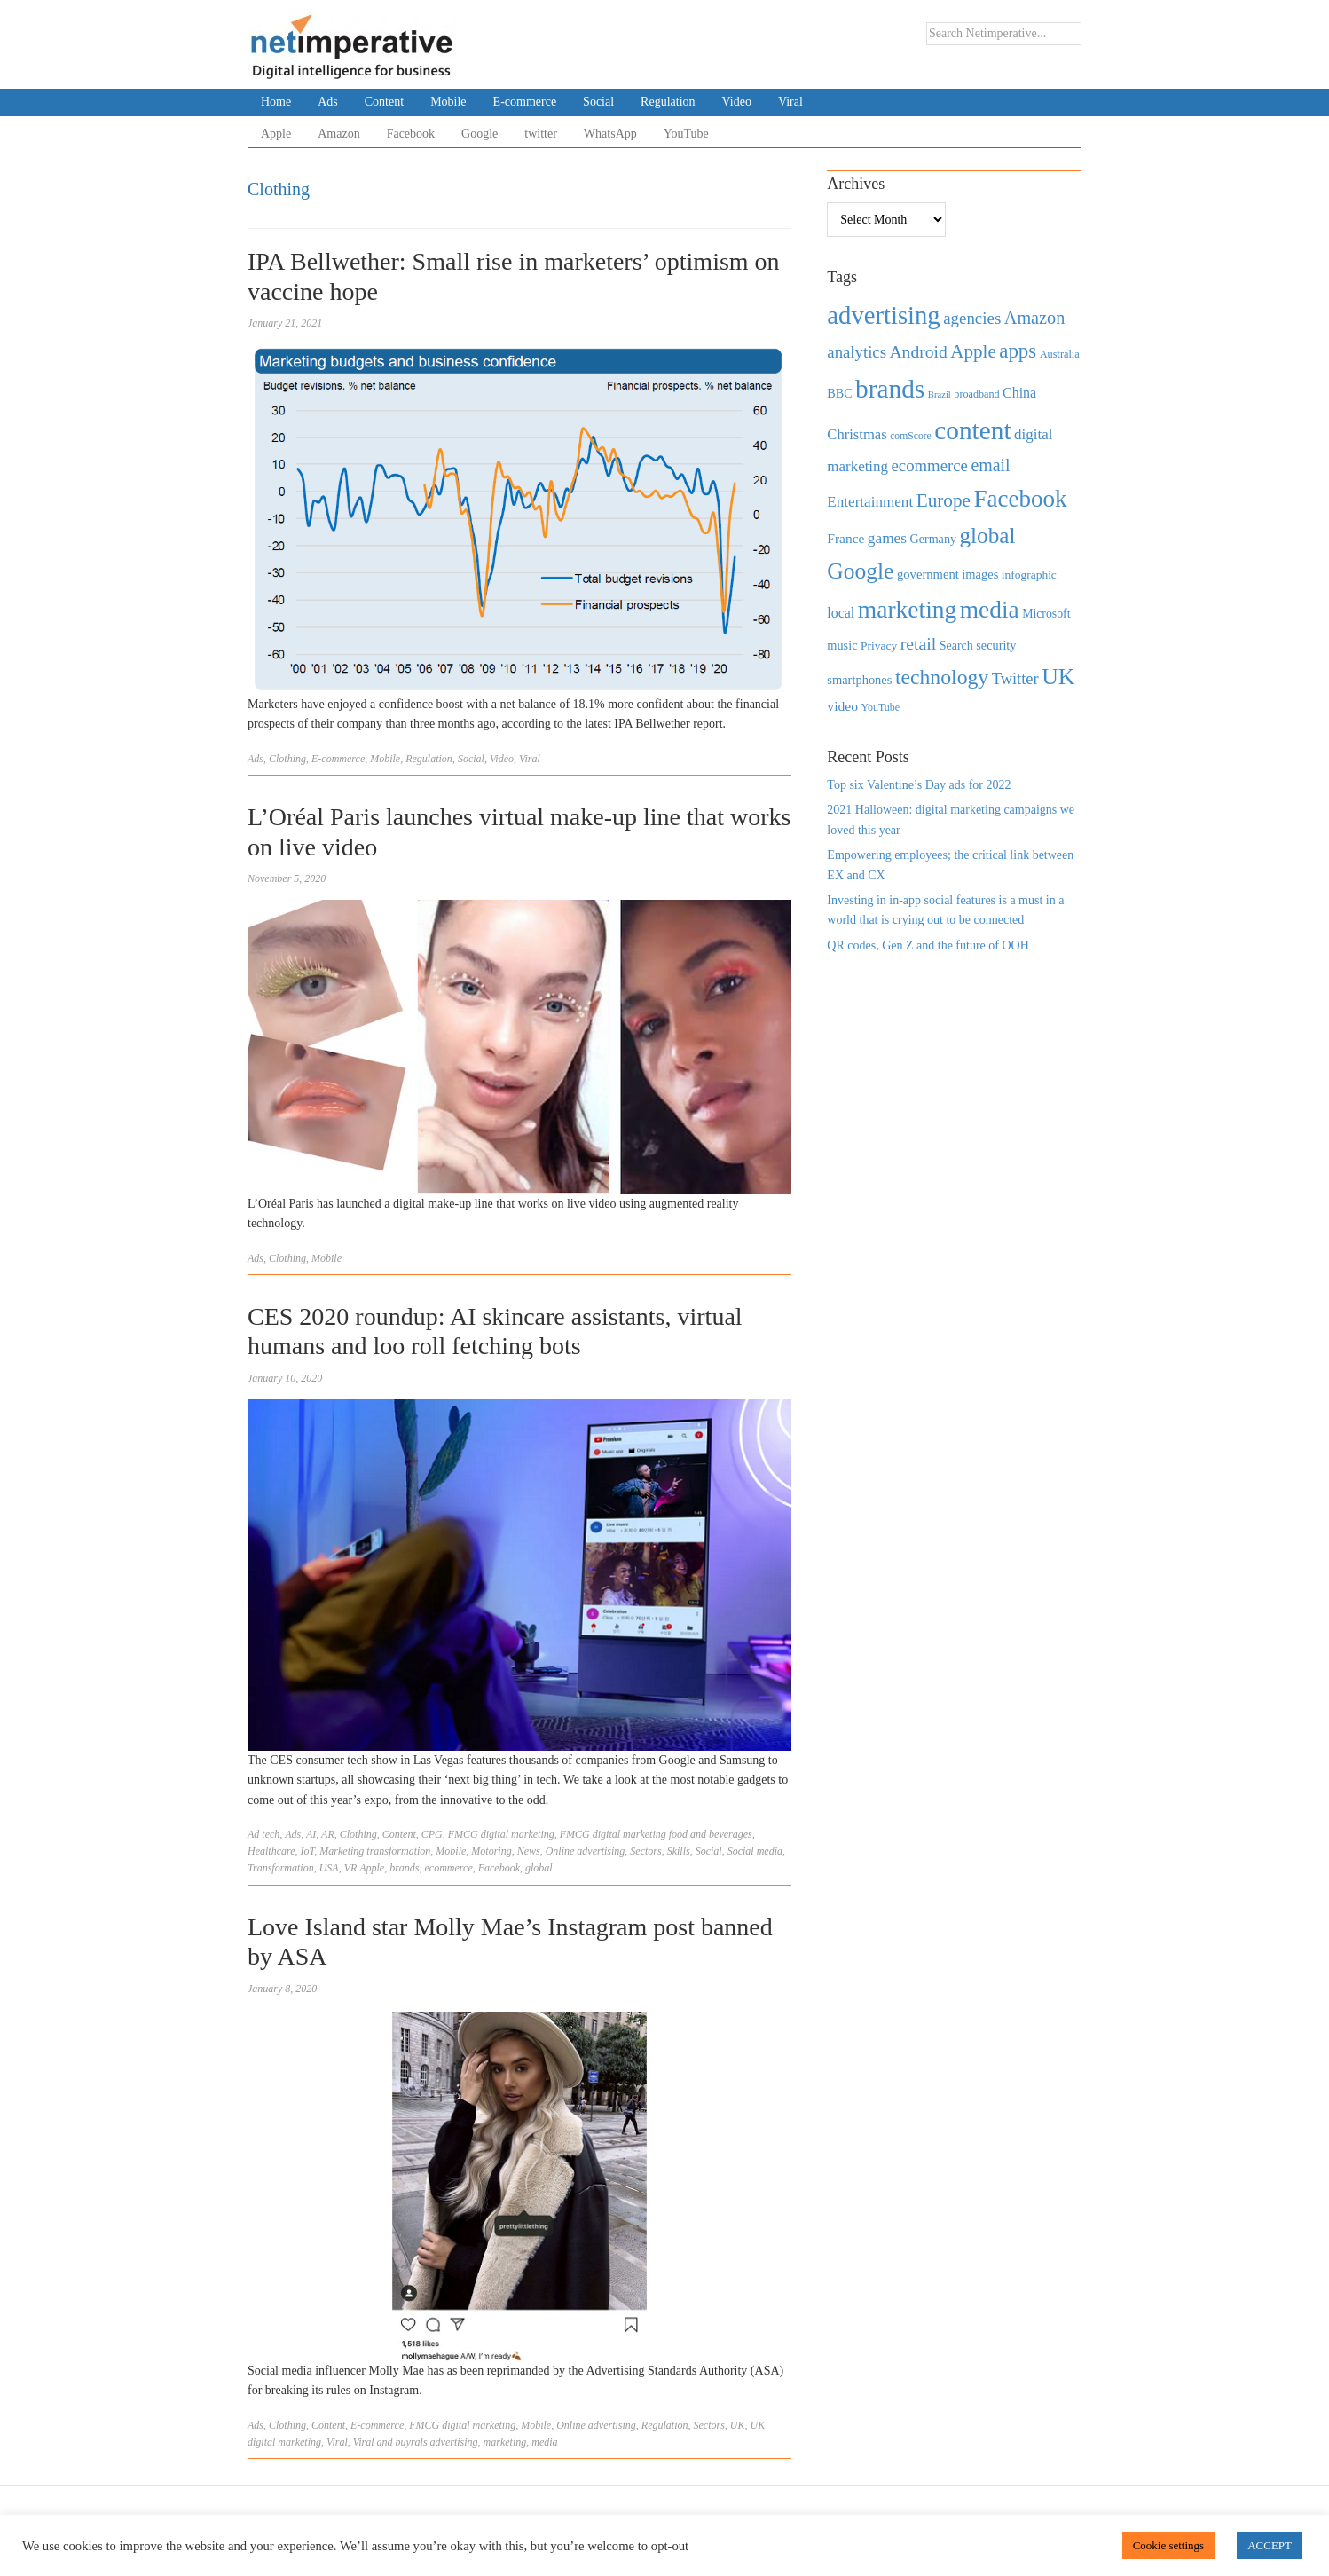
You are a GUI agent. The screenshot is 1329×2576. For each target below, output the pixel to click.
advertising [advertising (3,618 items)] (883, 315)
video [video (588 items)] (842, 705)
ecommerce (449, 1868)
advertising (454, 2442)
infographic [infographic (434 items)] (1029, 574)
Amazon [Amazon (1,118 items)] (1035, 317)
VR (351, 1868)
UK (737, 2425)
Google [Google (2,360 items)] (860, 571)
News (528, 1851)
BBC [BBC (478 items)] (839, 393)
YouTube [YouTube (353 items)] (880, 707)
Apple (276, 133)
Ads (328, 101)
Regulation (668, 101)
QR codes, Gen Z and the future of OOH (927, 945)
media (544, 2442)
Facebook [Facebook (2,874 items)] (1019, 498)
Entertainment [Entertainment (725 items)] (870, 501)
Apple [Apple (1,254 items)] (972, 351)
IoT (308, 1851)
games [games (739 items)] (887, 538)
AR (327, 1834)
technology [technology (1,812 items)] (941, 677)
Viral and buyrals (390, 2442)
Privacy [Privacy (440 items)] (879, 645)
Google (479, 133)
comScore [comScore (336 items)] (911, 436)
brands (404, 1868)
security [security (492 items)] (996, 645)
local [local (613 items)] (840, 612)
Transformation (281, 1868)
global (539, 1868)
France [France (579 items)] (845, 538)
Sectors (645, 1851)
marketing (505, 2442)
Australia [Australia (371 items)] (1060, 354)
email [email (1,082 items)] (990, 465)
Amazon (338, 133)
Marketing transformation (374, 1851)
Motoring (491, 1851)
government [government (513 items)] (928, 574)
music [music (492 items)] (842, 645)
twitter (540, 133)
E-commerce (525, 101)
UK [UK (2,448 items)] (1058, 676)
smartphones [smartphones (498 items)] (859, 680)
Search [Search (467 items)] (956, 645)
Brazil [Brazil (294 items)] (939, 394)
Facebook (411, 133)
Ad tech (263, 1834)
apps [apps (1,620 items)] (1017, 351)
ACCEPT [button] (1269, 2545)
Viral (790, 101)
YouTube (686, 133)
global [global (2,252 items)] (988, 535)
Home (276, 101)
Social (598, 101)
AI (311, 1834)
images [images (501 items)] (980, 574)
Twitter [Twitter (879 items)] (1015, 679)
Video (736, 101)
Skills (678, 1851)
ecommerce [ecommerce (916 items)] (930, 465)
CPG (432, 1834)
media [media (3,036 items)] (989, 609)
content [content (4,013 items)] (972, 430)
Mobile (448, 101)
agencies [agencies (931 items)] (972, 318)
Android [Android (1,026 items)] (918, 352)
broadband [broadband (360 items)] (976, 394)
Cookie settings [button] (1169, 2545)
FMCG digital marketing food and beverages (656, 1834)
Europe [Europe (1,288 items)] (943, 500)
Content (384, 101)
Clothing (287, 758)
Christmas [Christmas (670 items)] (856, 434)
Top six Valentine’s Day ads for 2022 (919, 785)
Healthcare (271, 1851)
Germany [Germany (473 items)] (932, 539)
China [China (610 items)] (1019, 392)
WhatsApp (610, 133)
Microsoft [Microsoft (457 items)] (1046, 613)
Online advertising (585, 1851)
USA (329, 1868)
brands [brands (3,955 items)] (889, 388)
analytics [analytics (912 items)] (856, 352)
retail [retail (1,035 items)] (918, 643)
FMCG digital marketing (501, 1834)
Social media (754, 1851)
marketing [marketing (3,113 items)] (907, 609)
